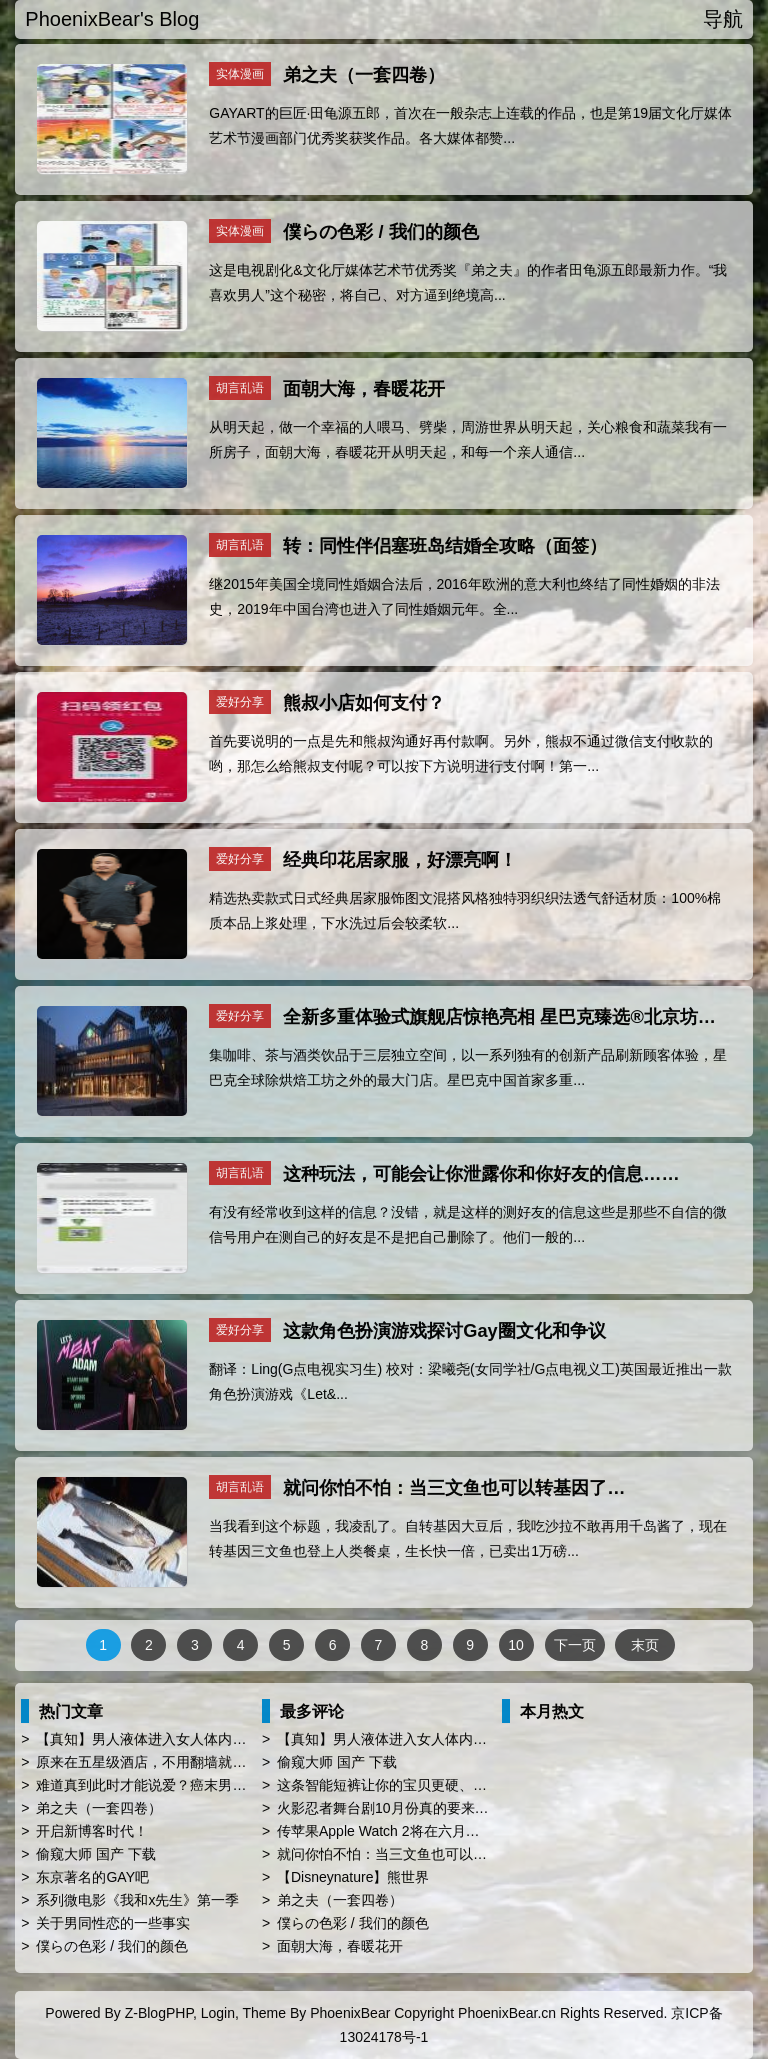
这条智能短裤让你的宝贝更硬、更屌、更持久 (417, 1785)
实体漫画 (240, 74)
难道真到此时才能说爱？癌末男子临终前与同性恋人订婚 (211, 1785)
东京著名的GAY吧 (92, 1877)
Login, (220, 2013)
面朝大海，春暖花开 (364, 389)
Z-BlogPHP (159, 2013)
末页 (645, 1645)
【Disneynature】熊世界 (353, 1877)
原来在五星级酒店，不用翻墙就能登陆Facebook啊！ (199, 1762)
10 (516, 1645)
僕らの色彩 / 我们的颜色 (380, 232)
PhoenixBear (350, 2013)
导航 (723, 19)
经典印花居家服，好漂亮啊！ (400, 860)
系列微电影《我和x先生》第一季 (137, 1900)
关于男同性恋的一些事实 (113, 1923)
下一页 (575, 1645)
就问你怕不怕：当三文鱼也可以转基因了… (454, 1488)
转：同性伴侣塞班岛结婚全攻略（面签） (445, 546)
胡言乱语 (240, 388)
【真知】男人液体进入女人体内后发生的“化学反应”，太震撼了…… (243, 1739)
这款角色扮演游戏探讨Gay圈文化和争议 (444, 1331)
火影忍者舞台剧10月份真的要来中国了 (397, 1808)
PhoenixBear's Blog (112, 19)
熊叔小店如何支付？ (364, 703)
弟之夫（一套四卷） (364, 75)
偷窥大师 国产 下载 (96, 1854)
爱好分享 (240, 702)
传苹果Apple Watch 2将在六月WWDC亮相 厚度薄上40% (452, 1831)
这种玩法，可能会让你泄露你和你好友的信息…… (481, 1174)
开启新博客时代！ (92, 1831)
